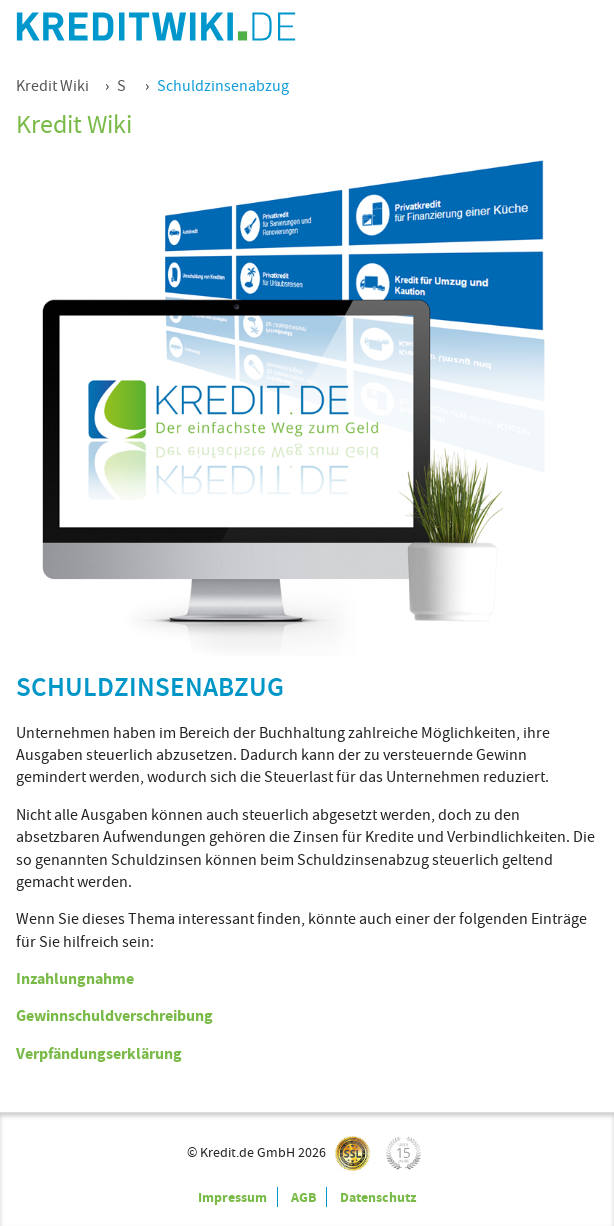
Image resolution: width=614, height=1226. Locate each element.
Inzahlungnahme (75, 978)
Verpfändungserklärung (99, 1053)
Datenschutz (378, 1197)
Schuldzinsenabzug (223, 86)
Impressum (232, 1197)
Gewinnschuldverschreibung (114, 1015)
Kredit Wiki (52, 86)
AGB (303, 1197)
